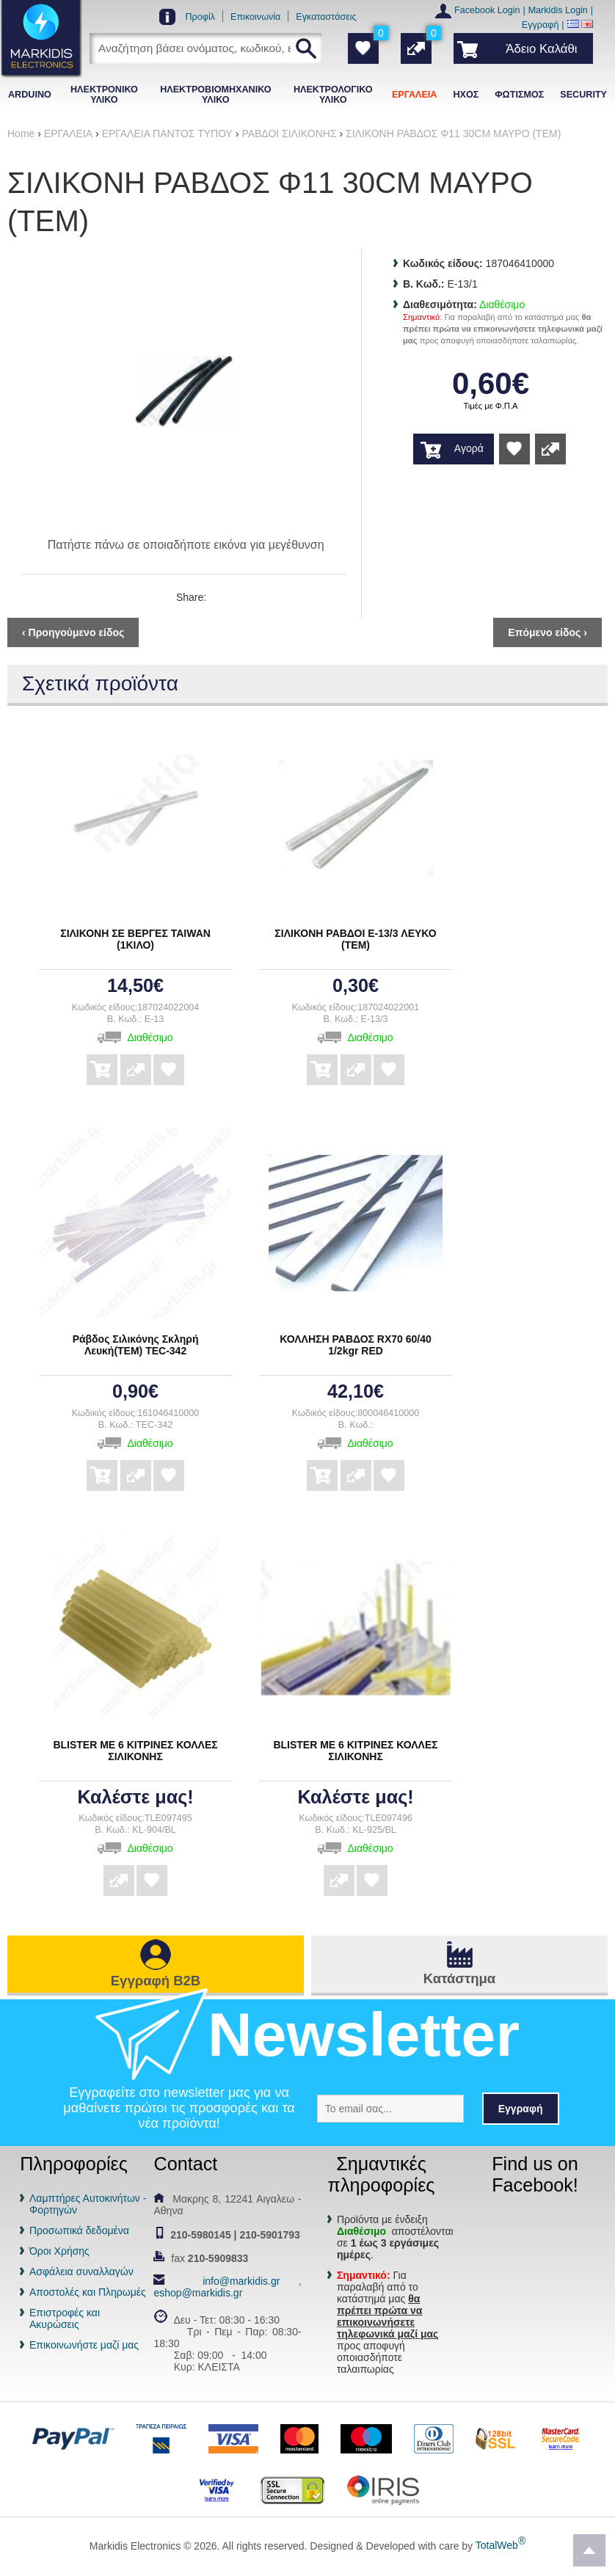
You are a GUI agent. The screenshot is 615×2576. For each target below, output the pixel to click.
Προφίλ (200, 17)
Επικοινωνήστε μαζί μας (84, 2345)
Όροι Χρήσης (59, 2251)
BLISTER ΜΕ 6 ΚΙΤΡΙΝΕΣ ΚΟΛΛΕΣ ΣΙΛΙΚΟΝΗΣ (135, 1750)
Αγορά (469, 448)
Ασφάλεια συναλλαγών (81, 2271)
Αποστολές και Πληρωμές (87, 2292)
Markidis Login (558, 10)
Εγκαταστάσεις (326, 17)
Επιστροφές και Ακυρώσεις (64, 2318)
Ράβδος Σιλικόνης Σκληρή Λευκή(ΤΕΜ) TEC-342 (136, 1345)
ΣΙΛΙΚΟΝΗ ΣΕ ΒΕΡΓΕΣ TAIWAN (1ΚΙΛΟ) (135, 939)
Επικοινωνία (255, 17)
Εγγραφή (540, 25)
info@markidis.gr (241, 2281)
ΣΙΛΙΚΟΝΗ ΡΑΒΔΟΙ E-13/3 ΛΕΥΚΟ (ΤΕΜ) (355, 939)
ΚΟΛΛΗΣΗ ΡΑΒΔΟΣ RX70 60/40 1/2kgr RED (356, 1345)
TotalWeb (500, 2545)
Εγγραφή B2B (155, 1980)
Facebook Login (487, 10)
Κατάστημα (459, 1978)
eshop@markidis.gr (197, 2293)
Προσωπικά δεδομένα (79, 2230)
